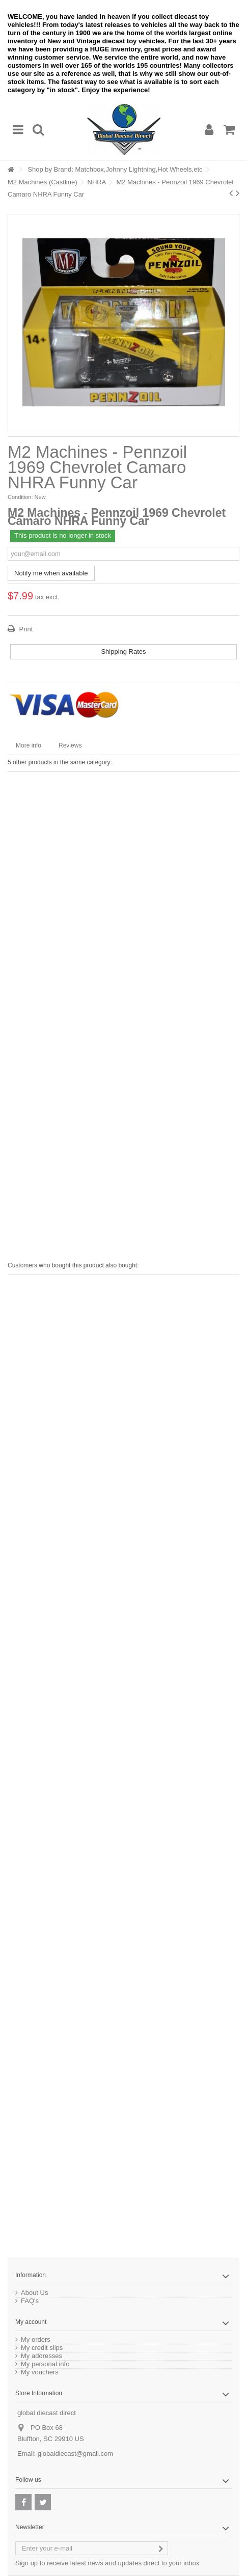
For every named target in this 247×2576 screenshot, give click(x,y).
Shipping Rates (123, 651)
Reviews (70, 745)
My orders (35, 2340)
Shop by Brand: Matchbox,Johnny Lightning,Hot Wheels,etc (115, 169)
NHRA (97, 182)
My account (30, 2321)
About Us (34, 2293)
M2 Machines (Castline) (42, 182)
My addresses (41, 2356)
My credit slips (42, 2348)
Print (25, 629)
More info (28, 745)
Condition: (20, 497)
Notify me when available (51, 573)
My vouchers (40, 2372)
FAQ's (30, 2301)
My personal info (45, 2364)
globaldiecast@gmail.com (75, 2453)
